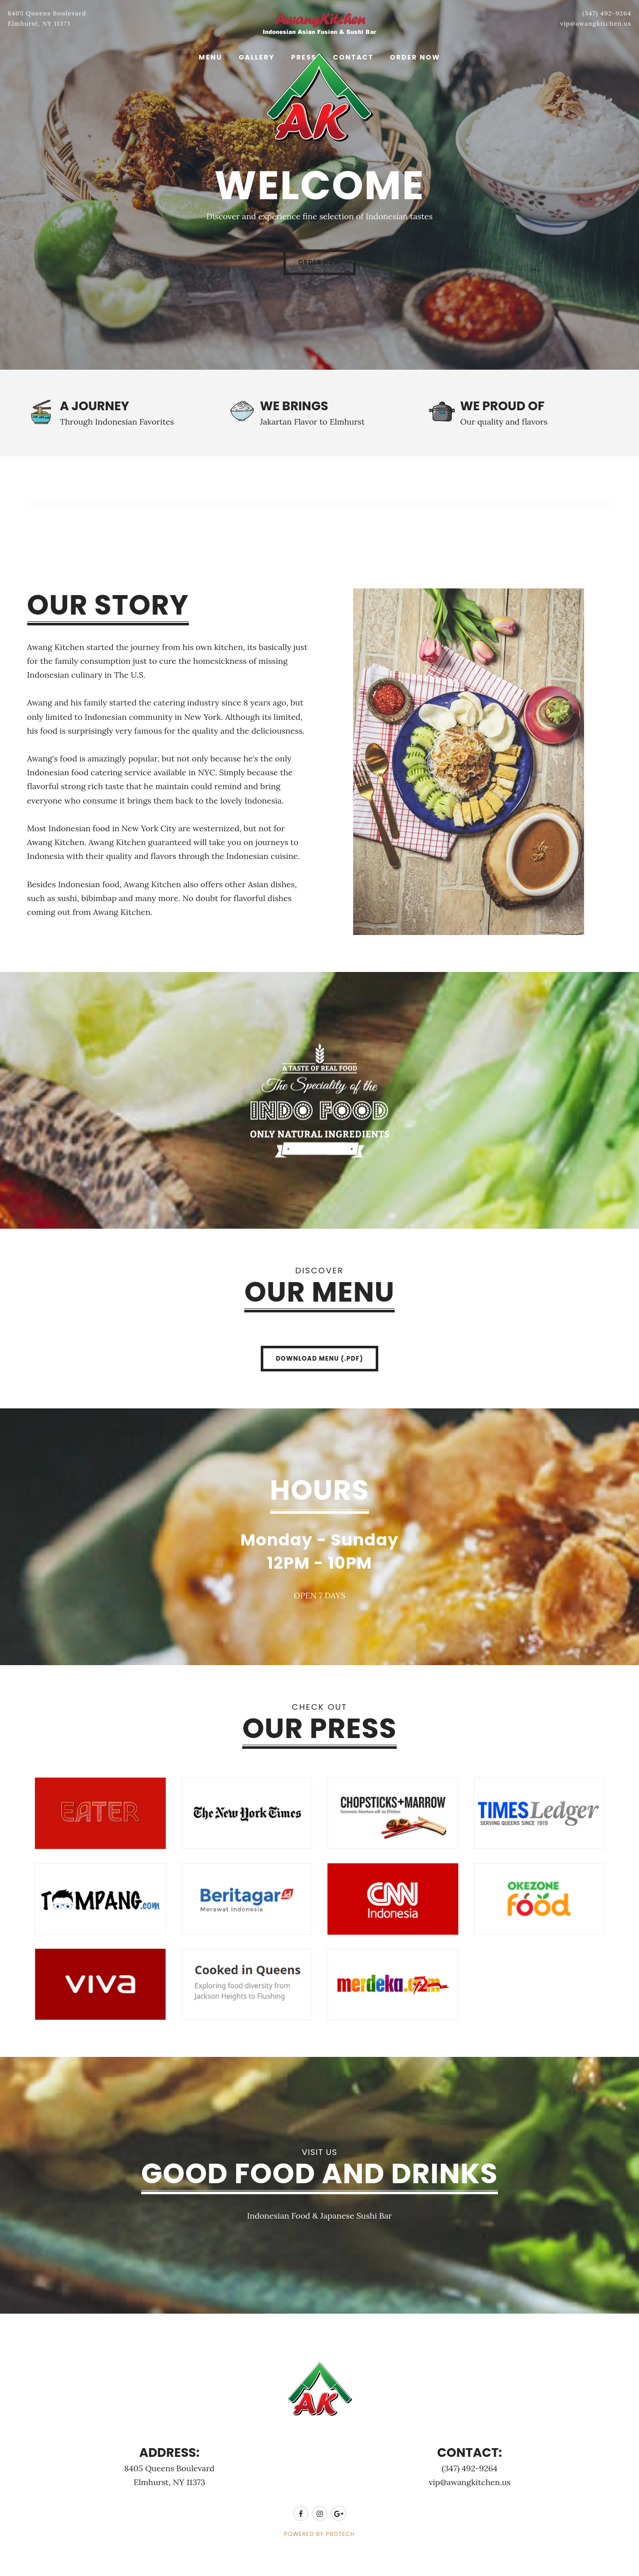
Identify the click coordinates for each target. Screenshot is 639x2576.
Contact (353, 57)
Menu (210, 57)
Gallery (257, 57)
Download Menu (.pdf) (319, 1358)
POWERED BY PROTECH (319, 2534)
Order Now (415, 57)
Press (304, 57)
